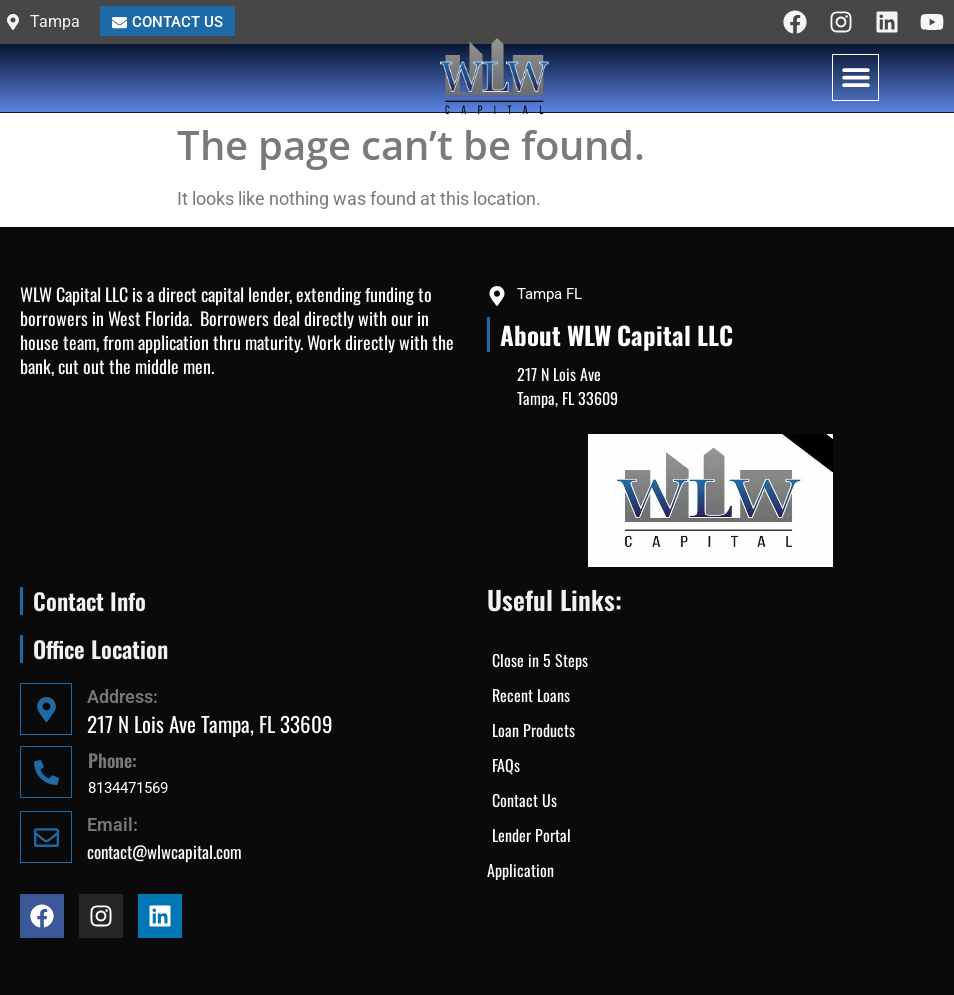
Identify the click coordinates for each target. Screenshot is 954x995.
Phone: (112, 760)
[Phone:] (46, 772)
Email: (112, 824)
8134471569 (128, 788)
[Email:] (46, 837)
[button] (855, 77)
